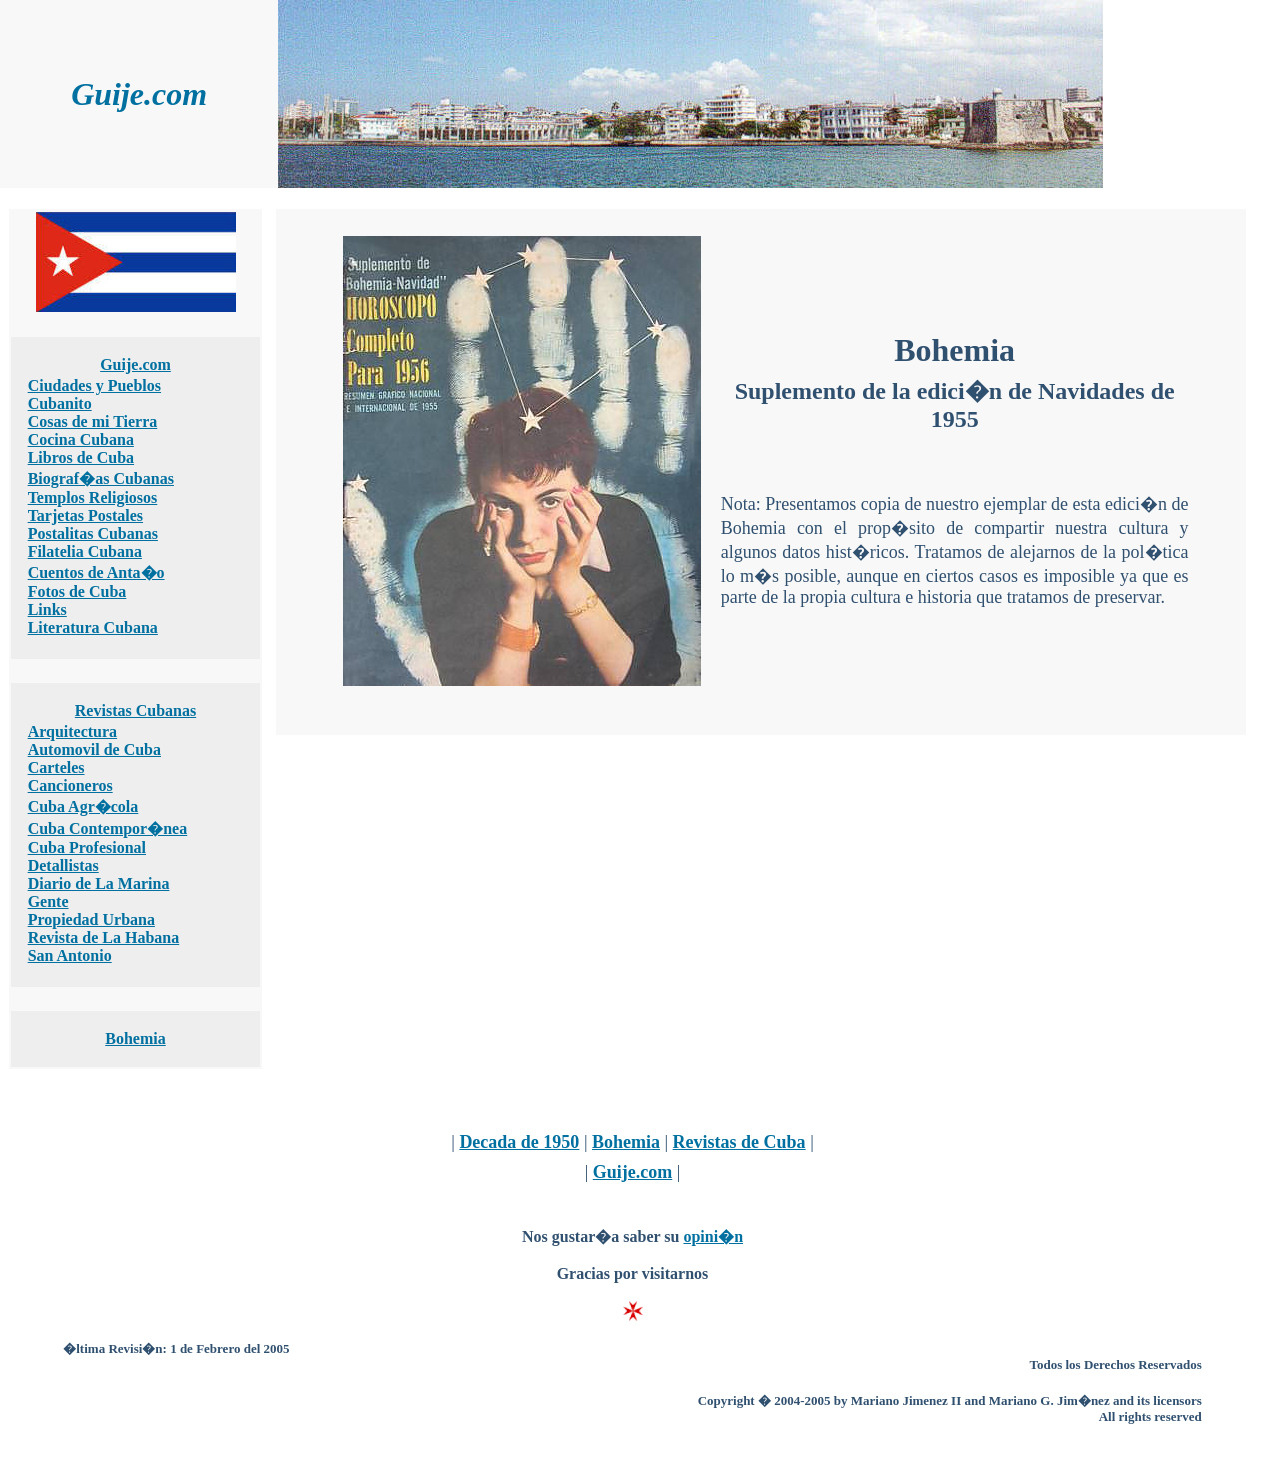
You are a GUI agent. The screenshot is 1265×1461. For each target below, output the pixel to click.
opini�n (713, 1236)
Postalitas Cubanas (93, 533)
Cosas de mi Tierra (93, 421)
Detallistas (63, 865)
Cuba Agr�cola (83, 806)
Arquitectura (72, 731)
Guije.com (135, 364)
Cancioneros (70, 785)
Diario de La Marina (99, 883)
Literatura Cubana (93, 627)
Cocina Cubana (81, 439)
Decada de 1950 (519, 1142)
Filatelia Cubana (85, 551)
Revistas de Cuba (739, 1142)
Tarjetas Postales (85, 515)
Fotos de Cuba (77, 591)
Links (47, 609)
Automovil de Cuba (94, 749)
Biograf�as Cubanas (101, 478)
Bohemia (135, 1038)
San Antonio (70, 955)
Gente (48, 901)
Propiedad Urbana (91, 919)
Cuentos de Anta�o (96, 572)
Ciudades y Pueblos (94, 385)
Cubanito (60, 403)
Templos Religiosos (93, 497)
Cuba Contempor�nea (108, 828)
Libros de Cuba (81, 457)
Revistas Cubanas (135, 710)
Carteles (56, 767)
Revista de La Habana (104, 937)
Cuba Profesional (87, 847)
